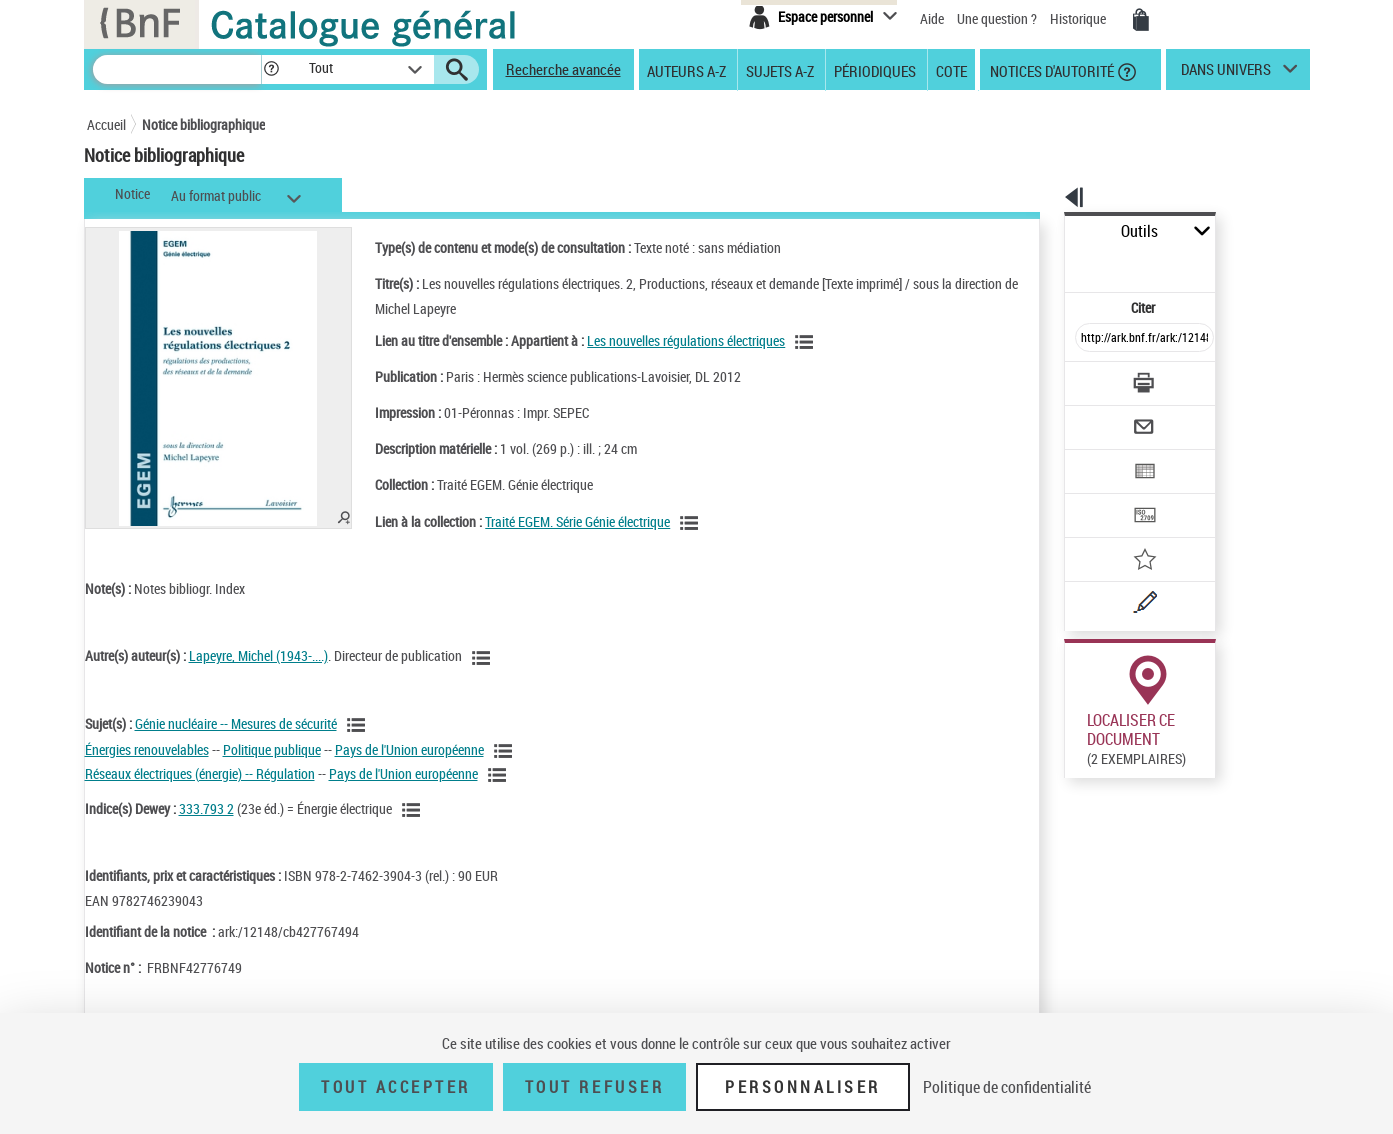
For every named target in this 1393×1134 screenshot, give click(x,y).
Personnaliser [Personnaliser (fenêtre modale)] (803, 1087)
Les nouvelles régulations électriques (665, 340)
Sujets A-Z (780, 70)
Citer (1057, 263)
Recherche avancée (563, 69)
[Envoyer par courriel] (1088, 378)
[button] (271, 69)
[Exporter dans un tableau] (1103, 417)
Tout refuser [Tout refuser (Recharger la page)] (594, 1087)
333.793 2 (206, 808)
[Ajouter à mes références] (1101, 495)
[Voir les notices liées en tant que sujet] (359, 725)
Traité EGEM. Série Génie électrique (556, 521)
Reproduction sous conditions (1218, 765)
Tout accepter (396, 1087)
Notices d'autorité (1050, 70)
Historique (1079, 18)
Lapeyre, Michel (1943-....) (258, 655)
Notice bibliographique (203, 124)
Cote (951, 70)
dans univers (1226, 74)
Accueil (106, 124)
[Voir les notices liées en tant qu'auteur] (484, 658)
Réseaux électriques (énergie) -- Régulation (200, 773)
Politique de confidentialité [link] (1007, 1087)
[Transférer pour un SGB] (1097, 456)
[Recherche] (177, 69)
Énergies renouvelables (147, 749)
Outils (1042, 231)
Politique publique (272, 749)
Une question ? (997, 18)
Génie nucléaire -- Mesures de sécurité (236, 723)
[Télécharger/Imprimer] (1092, 339)
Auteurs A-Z (686, 70)
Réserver (1079, 894)
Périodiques (875, 70)
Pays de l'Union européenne (409, 749)
